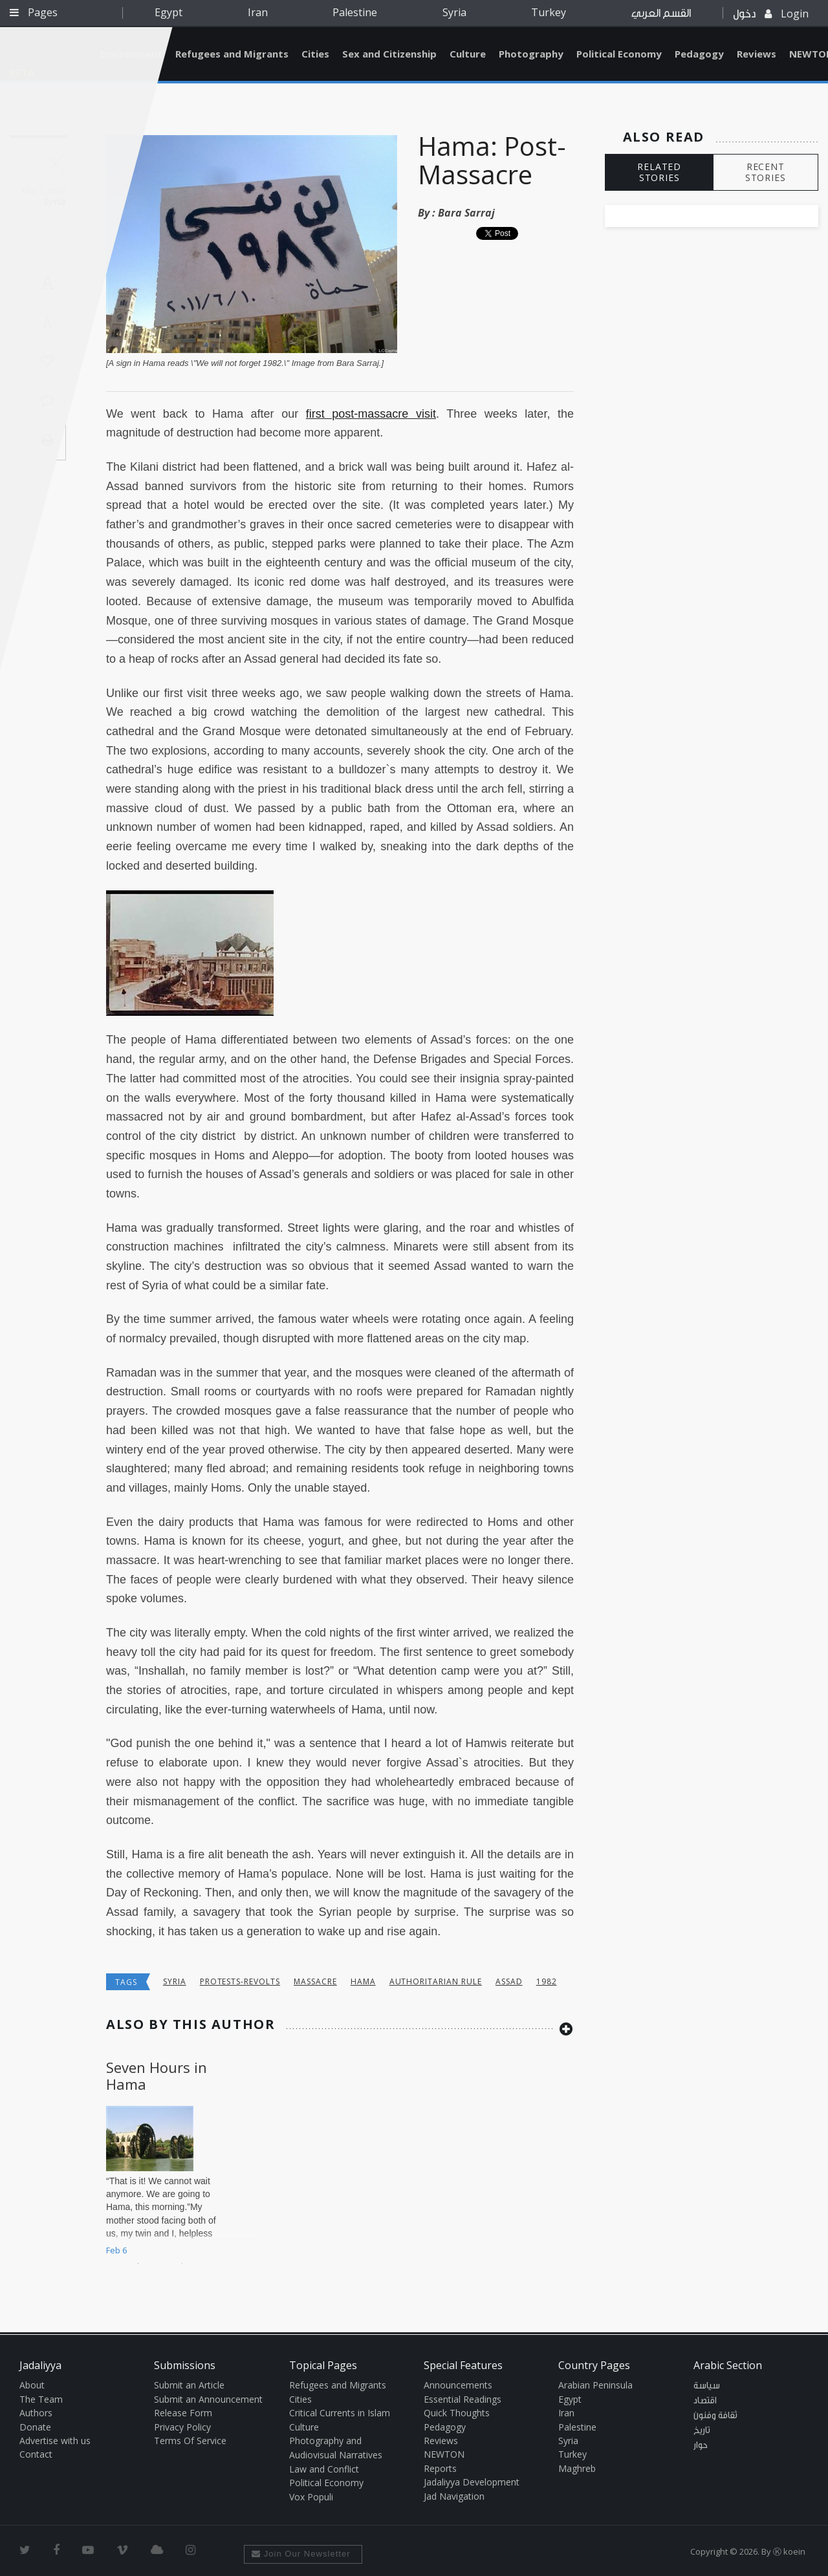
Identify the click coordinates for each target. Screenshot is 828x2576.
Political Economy (619, 53)
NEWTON (444, 2454)
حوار (700, 2445)
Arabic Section (727, 2365)
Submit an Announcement (208, 2399)
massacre (315, 1981)
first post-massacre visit (371, 413)
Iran (258, 12)
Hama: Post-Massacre (492, 160)
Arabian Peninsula (595, 2385)
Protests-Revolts (240, 1981)
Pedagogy (699, 53)
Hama (363, 1981)
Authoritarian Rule (435, 1981)
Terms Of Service (190, 2440)
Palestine (354, 12)
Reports (440, 2468)
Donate (35, 2427)
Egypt (168, 12)
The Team (41, 2399)
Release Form (183, 2413)
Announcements (458, 2385)
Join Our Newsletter (301, 2554)
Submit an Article (189, 2385)
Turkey (548, 12)
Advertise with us (55, 2440)
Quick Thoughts (457, 2413)
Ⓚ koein (789, 2551)
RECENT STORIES (765, 172)
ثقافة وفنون (715, 2415)
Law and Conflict (324, 2469)
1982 (546, 1981)
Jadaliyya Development (471, 2482)
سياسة (706, 2386)
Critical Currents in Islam (339, 2413)
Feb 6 (116, 2250)
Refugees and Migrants (232, 53)
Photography (531, 53)
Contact (35, 2454)
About (32, 2385)
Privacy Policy (182, 2427)
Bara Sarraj (466, 213)
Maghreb (577, 2468)
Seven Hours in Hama (156, 2075)
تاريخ (701, 2430)
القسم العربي (661, 13)
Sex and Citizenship (389, 53)
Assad (509, 1981)
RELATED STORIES (659, 172)
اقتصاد (705, 2401)
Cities (315, 53)
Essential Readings (462, 2399)
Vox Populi (311, 2497)
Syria (454, 12)
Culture (468, 53)
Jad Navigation (454, 2496)
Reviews (756, 53)
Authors (35, 2413)
